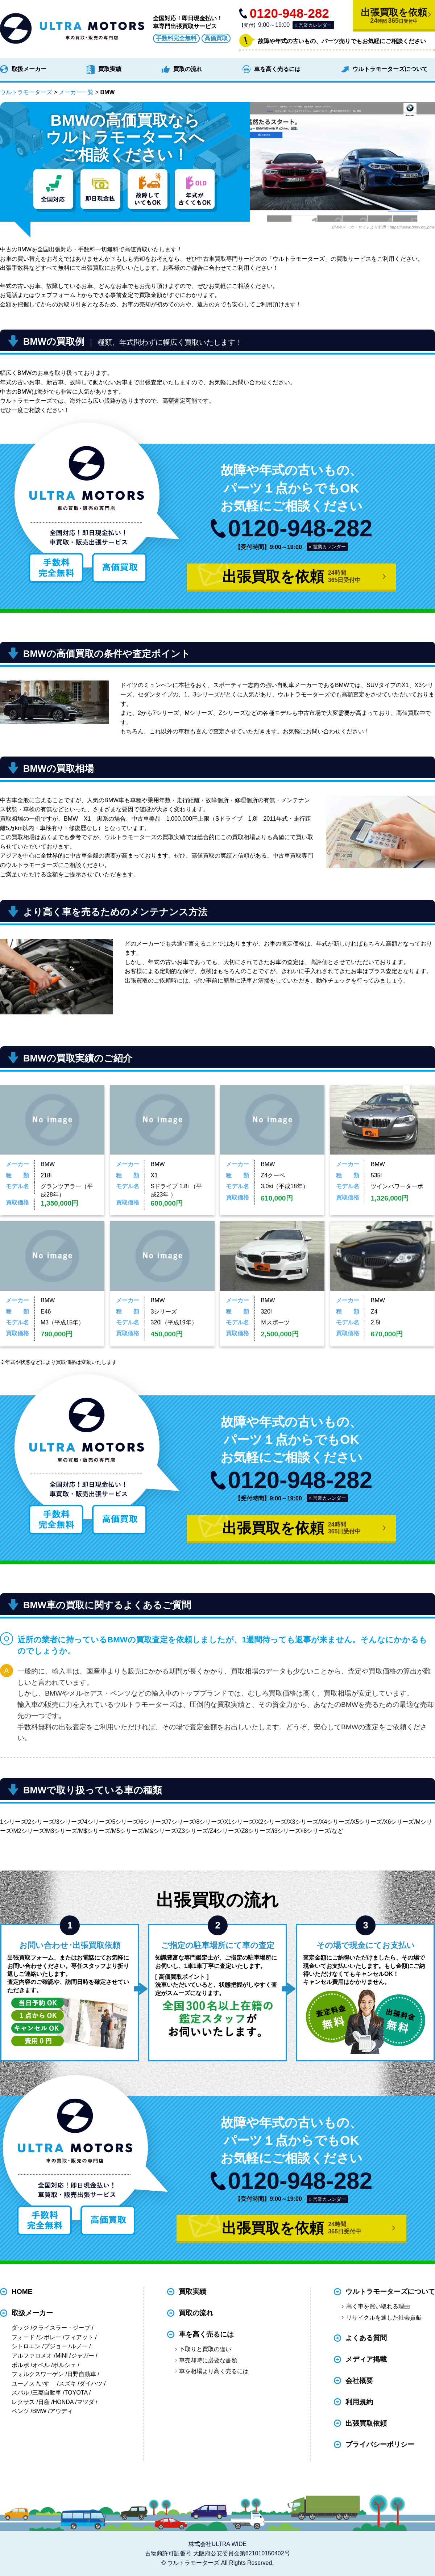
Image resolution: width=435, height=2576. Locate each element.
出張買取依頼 (366, 2423)
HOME (22, 2292)
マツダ (85, 2402)
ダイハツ (91, 2383)
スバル (20, 2392)
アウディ (61, 2411)
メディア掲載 (366, 2359)
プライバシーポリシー (379, 2445)
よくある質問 (366, 2338)
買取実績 (109, 69)
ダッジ (20, 2328)
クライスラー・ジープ (61, 2328)
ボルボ (20, 2365)
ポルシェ (64, 2365)
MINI (61, 2356)
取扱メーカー (29, 69)
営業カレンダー (315, 25)
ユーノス (23, 2383)
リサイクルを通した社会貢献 (384, 2318)
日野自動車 (81, 2374)
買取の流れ (187, 69)
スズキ (67, 2383)
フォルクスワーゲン (38, 2374)
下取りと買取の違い (205, 2349)
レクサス (23, 2402)
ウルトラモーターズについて (390, 69)
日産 (44, 2402)
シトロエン (26, 2346)
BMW (39, 2411)
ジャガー (82, 2356)
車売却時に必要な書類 (208, 2360)
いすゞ (46, 2383)
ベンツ (20, 2411)
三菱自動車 (46, 2392)
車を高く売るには (277, 69)
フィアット (79, 2337)
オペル (41, 2365)
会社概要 (359, 2380)
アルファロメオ (32, 2356)
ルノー (79, 2346)
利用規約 (359, 2402)
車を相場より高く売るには (214, 2371)
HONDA (63, 2402)
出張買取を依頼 (394, 15)
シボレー (49, 2337)
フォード (23, 2337)
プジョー (55, 2346)
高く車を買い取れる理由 (378, 2306)
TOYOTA (76, 2392)
